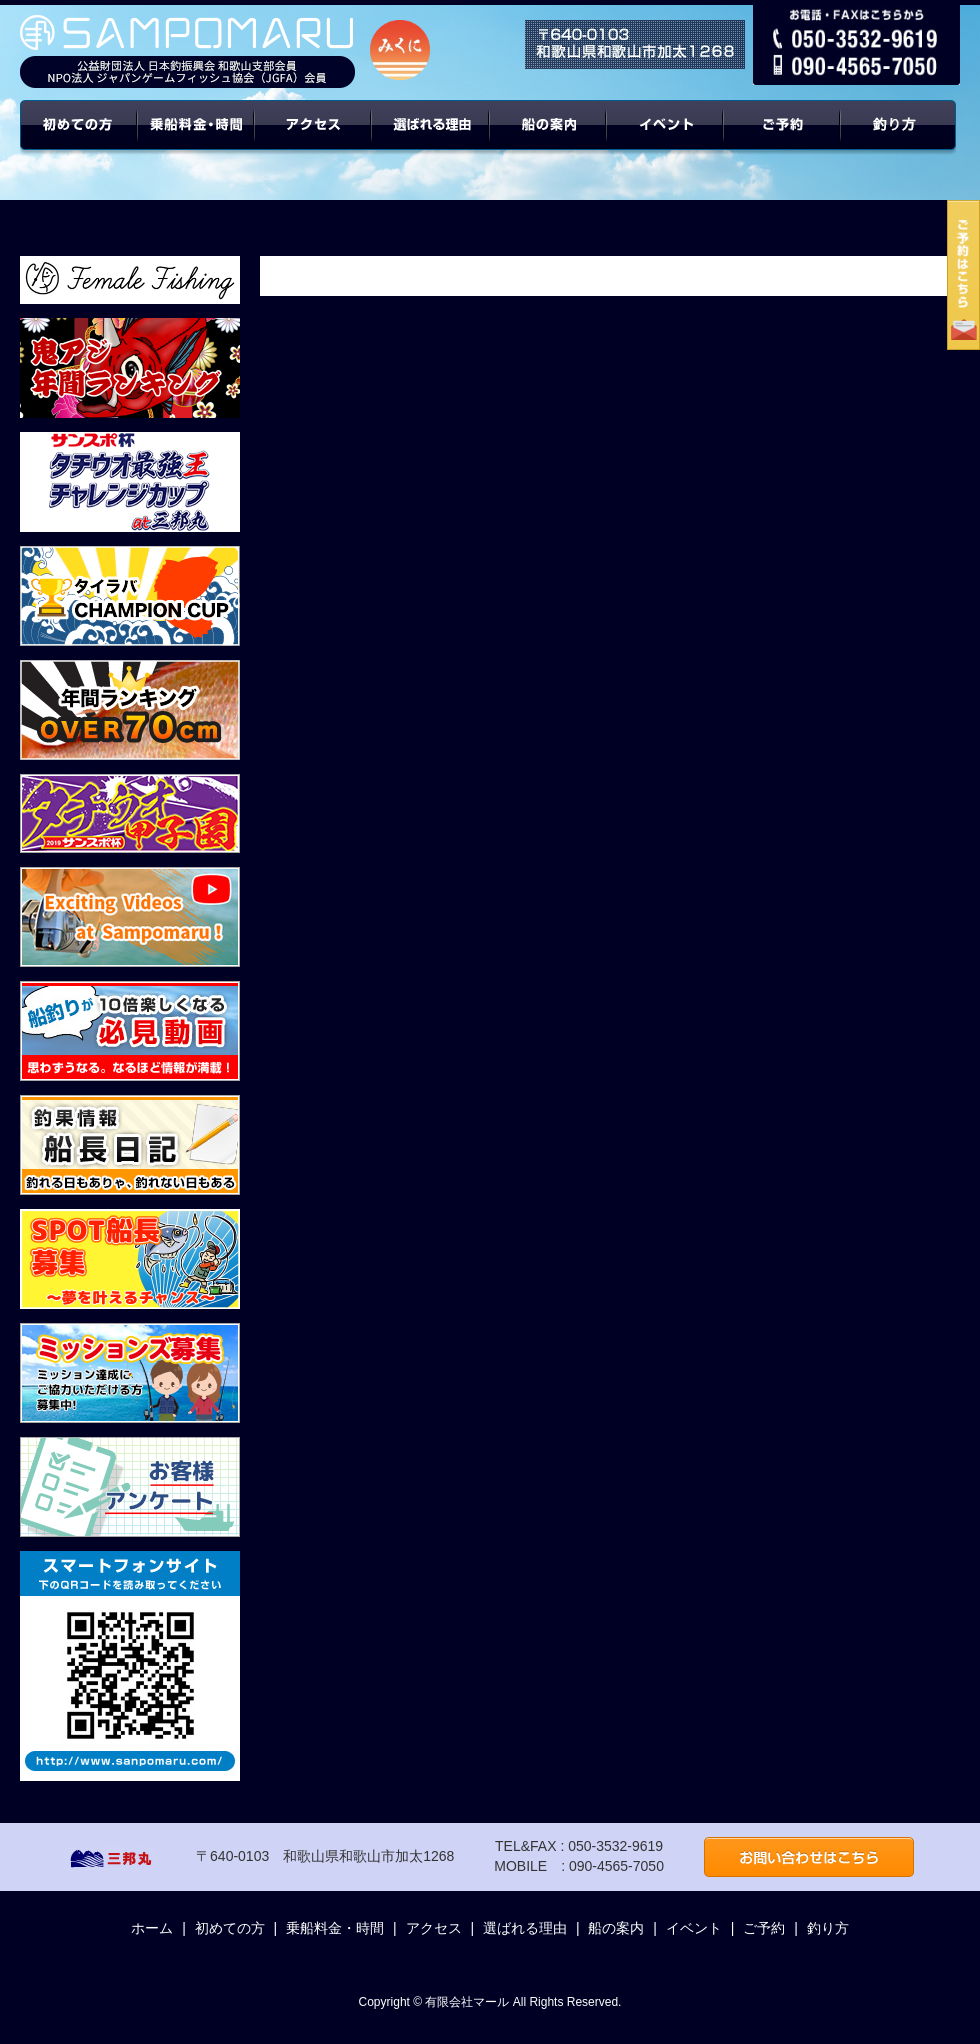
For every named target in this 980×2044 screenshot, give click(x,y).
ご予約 (783, 140)
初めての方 (78, 140)
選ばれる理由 (431, 140)
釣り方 (828, 1928)
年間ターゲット (901, 140)
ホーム (152, 1928)
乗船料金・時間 (196, 140)
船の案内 (548, 140)
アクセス (313, 140)
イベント (665, 140)
